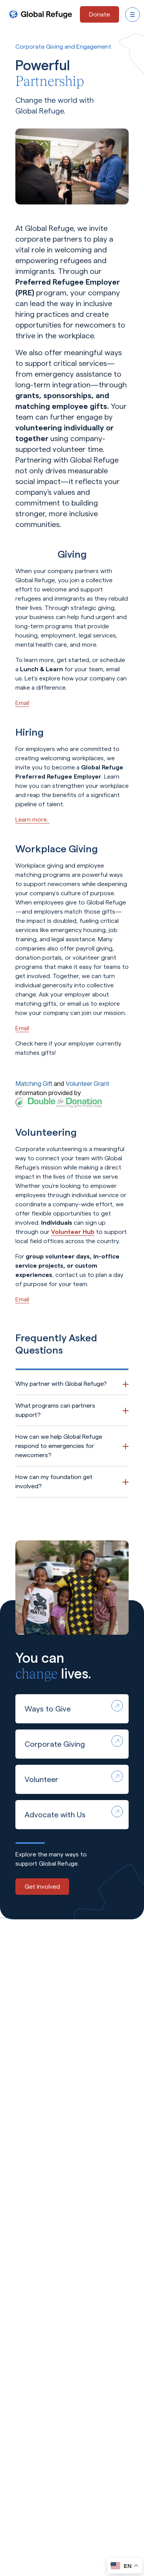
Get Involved (42, 1886)
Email (22, 703)
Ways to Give (74, 1706)
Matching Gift (33, 1083)
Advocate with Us (74, 1812)
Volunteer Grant (87, 1083)
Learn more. (32, 819)
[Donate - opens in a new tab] (99, 14)
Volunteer (74, 1777)
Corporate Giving (74, 1741)
